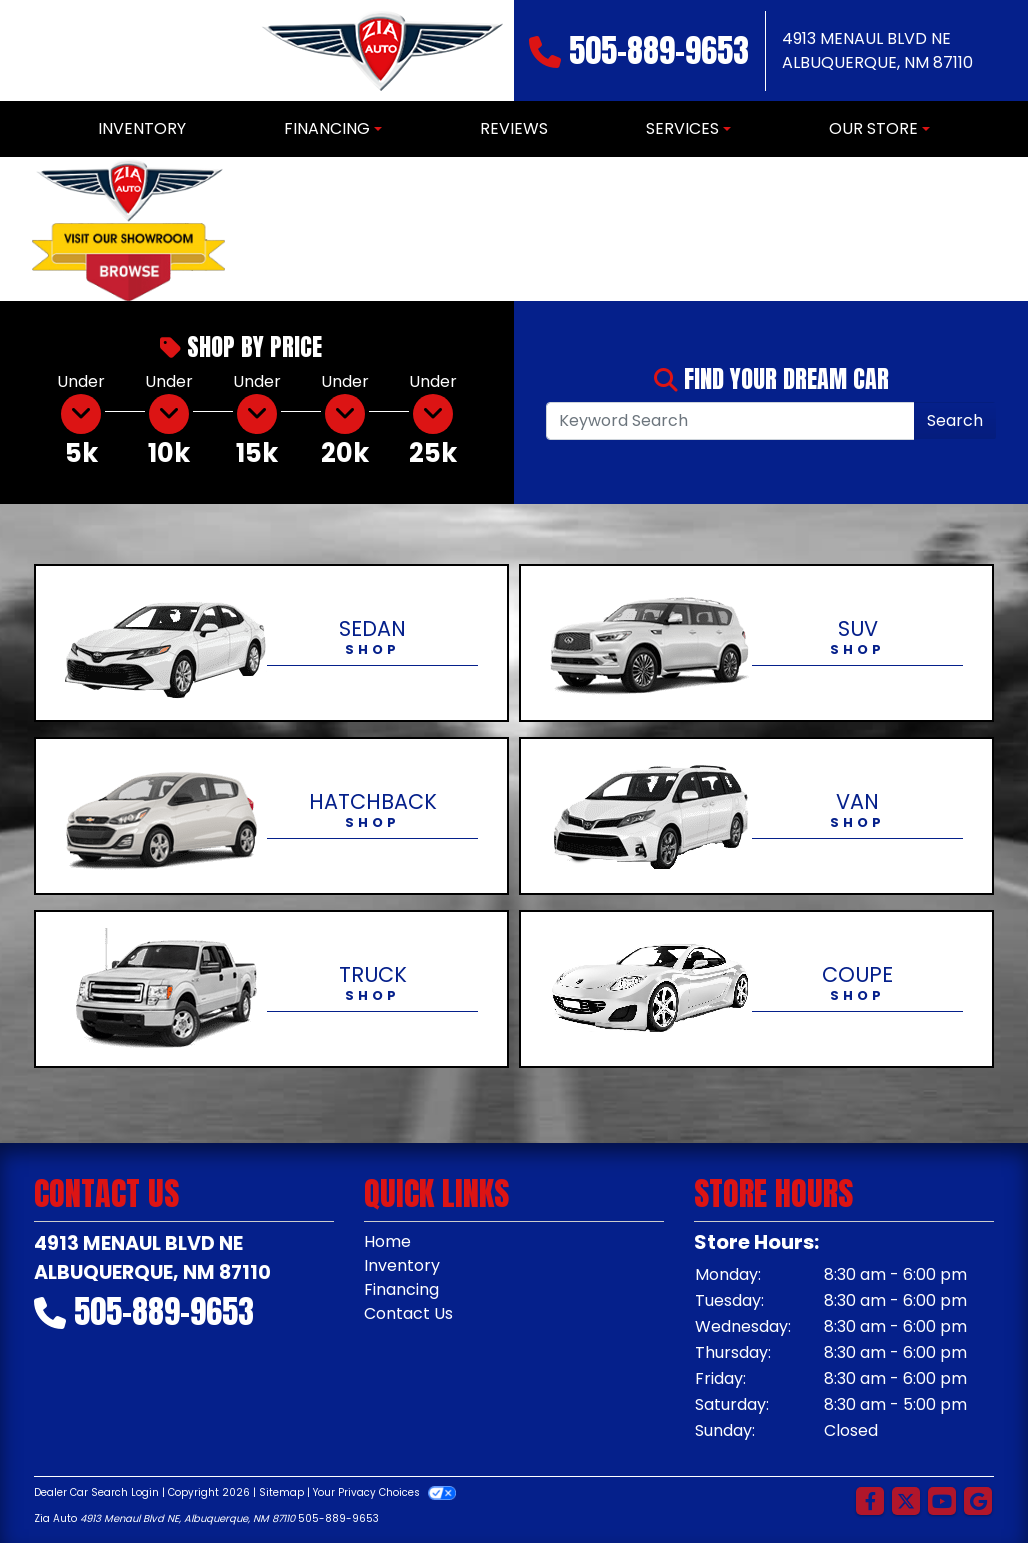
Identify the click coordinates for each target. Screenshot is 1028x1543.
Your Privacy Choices (384, 1492)
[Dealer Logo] (381, 50)
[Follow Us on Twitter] (906, 1502)
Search (955, 420)
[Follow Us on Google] (978, 1502)
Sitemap (281, 1492)
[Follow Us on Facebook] (870, 1502)
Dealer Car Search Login (96, 1492)
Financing (401, 1289)
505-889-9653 (659, 50)
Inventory (402, 1265)
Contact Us (408, 1313)
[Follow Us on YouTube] (942, 1502)
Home (387, 1241)
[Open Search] (730, 421)
